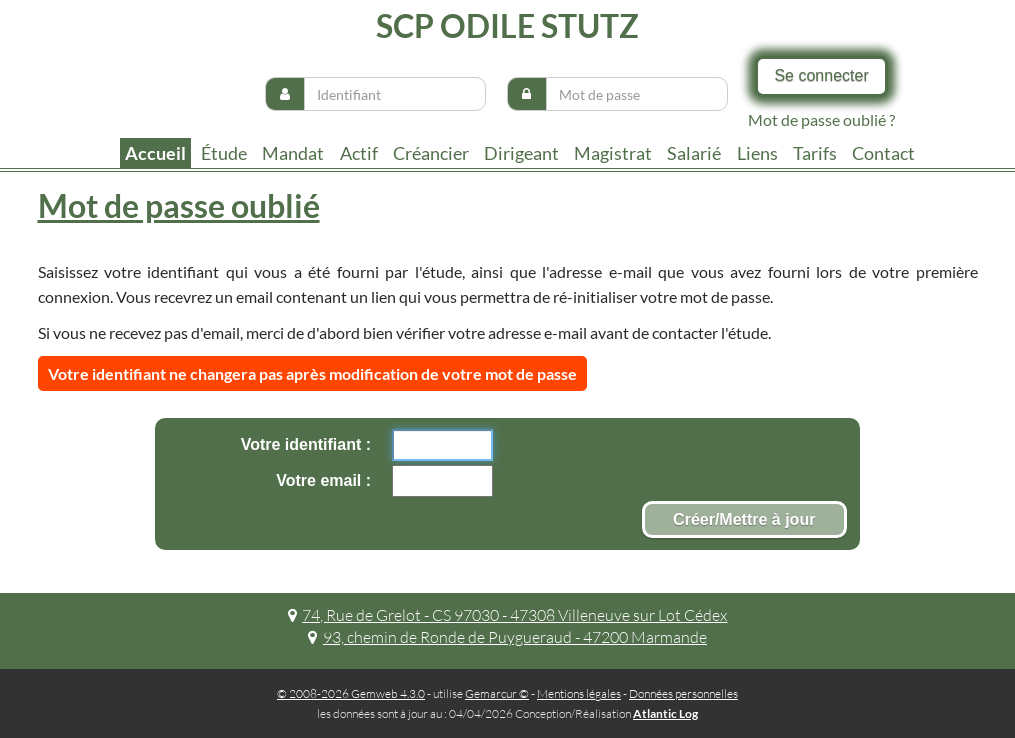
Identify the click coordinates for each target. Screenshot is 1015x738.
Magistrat (613, 153)
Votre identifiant (303, 444)
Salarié (694, 153)
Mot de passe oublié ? (821, 119)
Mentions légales (579, 693)
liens (757, 153)
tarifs (815, 153)
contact (883, 153)
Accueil (155, 153)
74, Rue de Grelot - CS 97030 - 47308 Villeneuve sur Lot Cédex (508, 615)
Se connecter (821, 75)
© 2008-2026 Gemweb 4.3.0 (351, 693)
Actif (359, 153)
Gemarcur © (497, 693)
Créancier (431, 153)
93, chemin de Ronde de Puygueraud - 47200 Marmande (507, 637)
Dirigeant (521, 153)
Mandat (293, 153)
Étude (224, 153)
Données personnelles (683, 693)
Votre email (321, 480)
